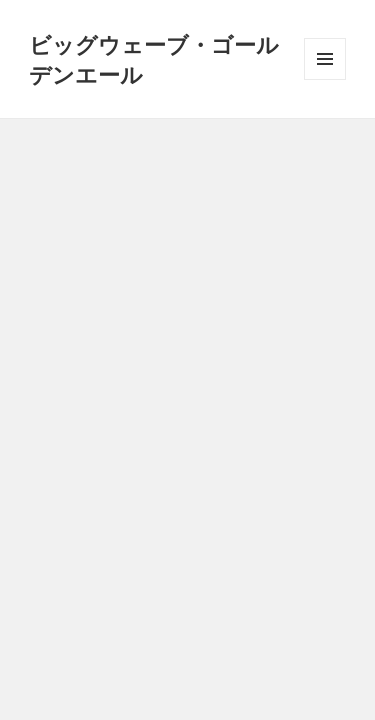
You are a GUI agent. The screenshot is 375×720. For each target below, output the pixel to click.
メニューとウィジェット (325, 79)
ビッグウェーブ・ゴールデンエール (154, 59)
